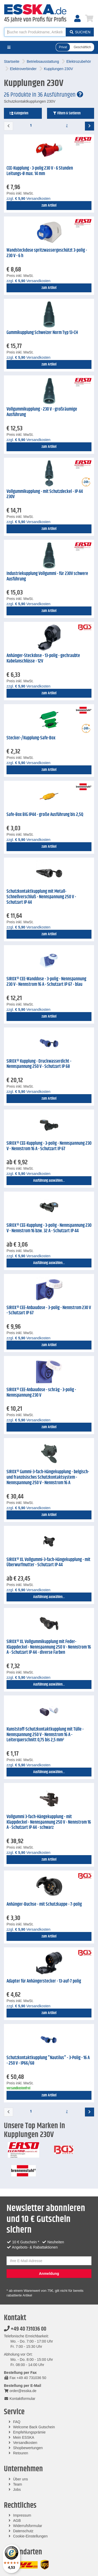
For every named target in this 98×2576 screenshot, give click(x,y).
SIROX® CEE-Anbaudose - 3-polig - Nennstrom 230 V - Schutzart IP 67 (49, 1310)
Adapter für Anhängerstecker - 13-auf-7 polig (44, 1981)
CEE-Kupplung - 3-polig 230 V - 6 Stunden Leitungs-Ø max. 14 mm (40, 171)
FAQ (16, 2422)
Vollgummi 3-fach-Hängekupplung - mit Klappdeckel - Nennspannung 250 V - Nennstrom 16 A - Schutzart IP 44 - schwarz (49, 1822)
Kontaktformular (19, 2399)
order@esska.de (20, 2391)
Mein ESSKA (23, 2437)
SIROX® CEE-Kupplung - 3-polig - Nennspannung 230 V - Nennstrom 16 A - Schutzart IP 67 (49, 1146)
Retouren (20, 2453)
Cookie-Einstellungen (30, 2536)
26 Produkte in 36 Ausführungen (43, 95)
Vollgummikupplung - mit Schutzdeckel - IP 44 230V (45, 494)
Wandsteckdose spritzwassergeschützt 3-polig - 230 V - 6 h (47, 253)
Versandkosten (25, 2443)
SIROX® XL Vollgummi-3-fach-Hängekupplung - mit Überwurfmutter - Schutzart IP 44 (48, 1562)
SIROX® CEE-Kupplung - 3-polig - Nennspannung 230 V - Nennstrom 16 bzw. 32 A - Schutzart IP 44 (49, 1228)
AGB (17, 2520)
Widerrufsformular (27, 2526)
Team (17, 2484)
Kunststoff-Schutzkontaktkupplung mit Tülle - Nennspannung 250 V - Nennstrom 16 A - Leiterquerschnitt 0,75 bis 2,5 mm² (45, 1735)
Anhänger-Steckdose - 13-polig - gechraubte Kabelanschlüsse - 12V (43, 658)
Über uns (20, 2479)
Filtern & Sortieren (66, 113)
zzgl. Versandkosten (28, 198)
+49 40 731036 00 (25, 2329)
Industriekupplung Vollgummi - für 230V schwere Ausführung (47, 576)
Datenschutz (23, 2531)
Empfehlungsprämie (29, 2432)
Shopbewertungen (28, 2448)
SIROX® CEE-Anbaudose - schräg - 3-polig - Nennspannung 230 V (41, 1392)
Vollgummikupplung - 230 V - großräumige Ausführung (42, 412)
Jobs (17, 2489)
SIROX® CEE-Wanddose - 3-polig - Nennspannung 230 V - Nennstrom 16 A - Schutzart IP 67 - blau (46, 981)
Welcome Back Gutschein (34, 2427)
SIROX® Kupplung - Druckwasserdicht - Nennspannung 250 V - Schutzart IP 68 (39, 1064)
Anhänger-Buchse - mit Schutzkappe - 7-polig (44, 1904)
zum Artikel (49, 205)
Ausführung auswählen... (49, 1181)
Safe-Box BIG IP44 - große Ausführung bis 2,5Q (45, 814)
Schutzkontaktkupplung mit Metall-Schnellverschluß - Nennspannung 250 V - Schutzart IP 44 (41, 897)
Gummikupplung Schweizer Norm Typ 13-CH (42, 332)
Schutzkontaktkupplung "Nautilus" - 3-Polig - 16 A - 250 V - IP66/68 (48, 2060)
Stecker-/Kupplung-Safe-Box (31, 738)
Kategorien (18, 113)
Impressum (22, 2515)
